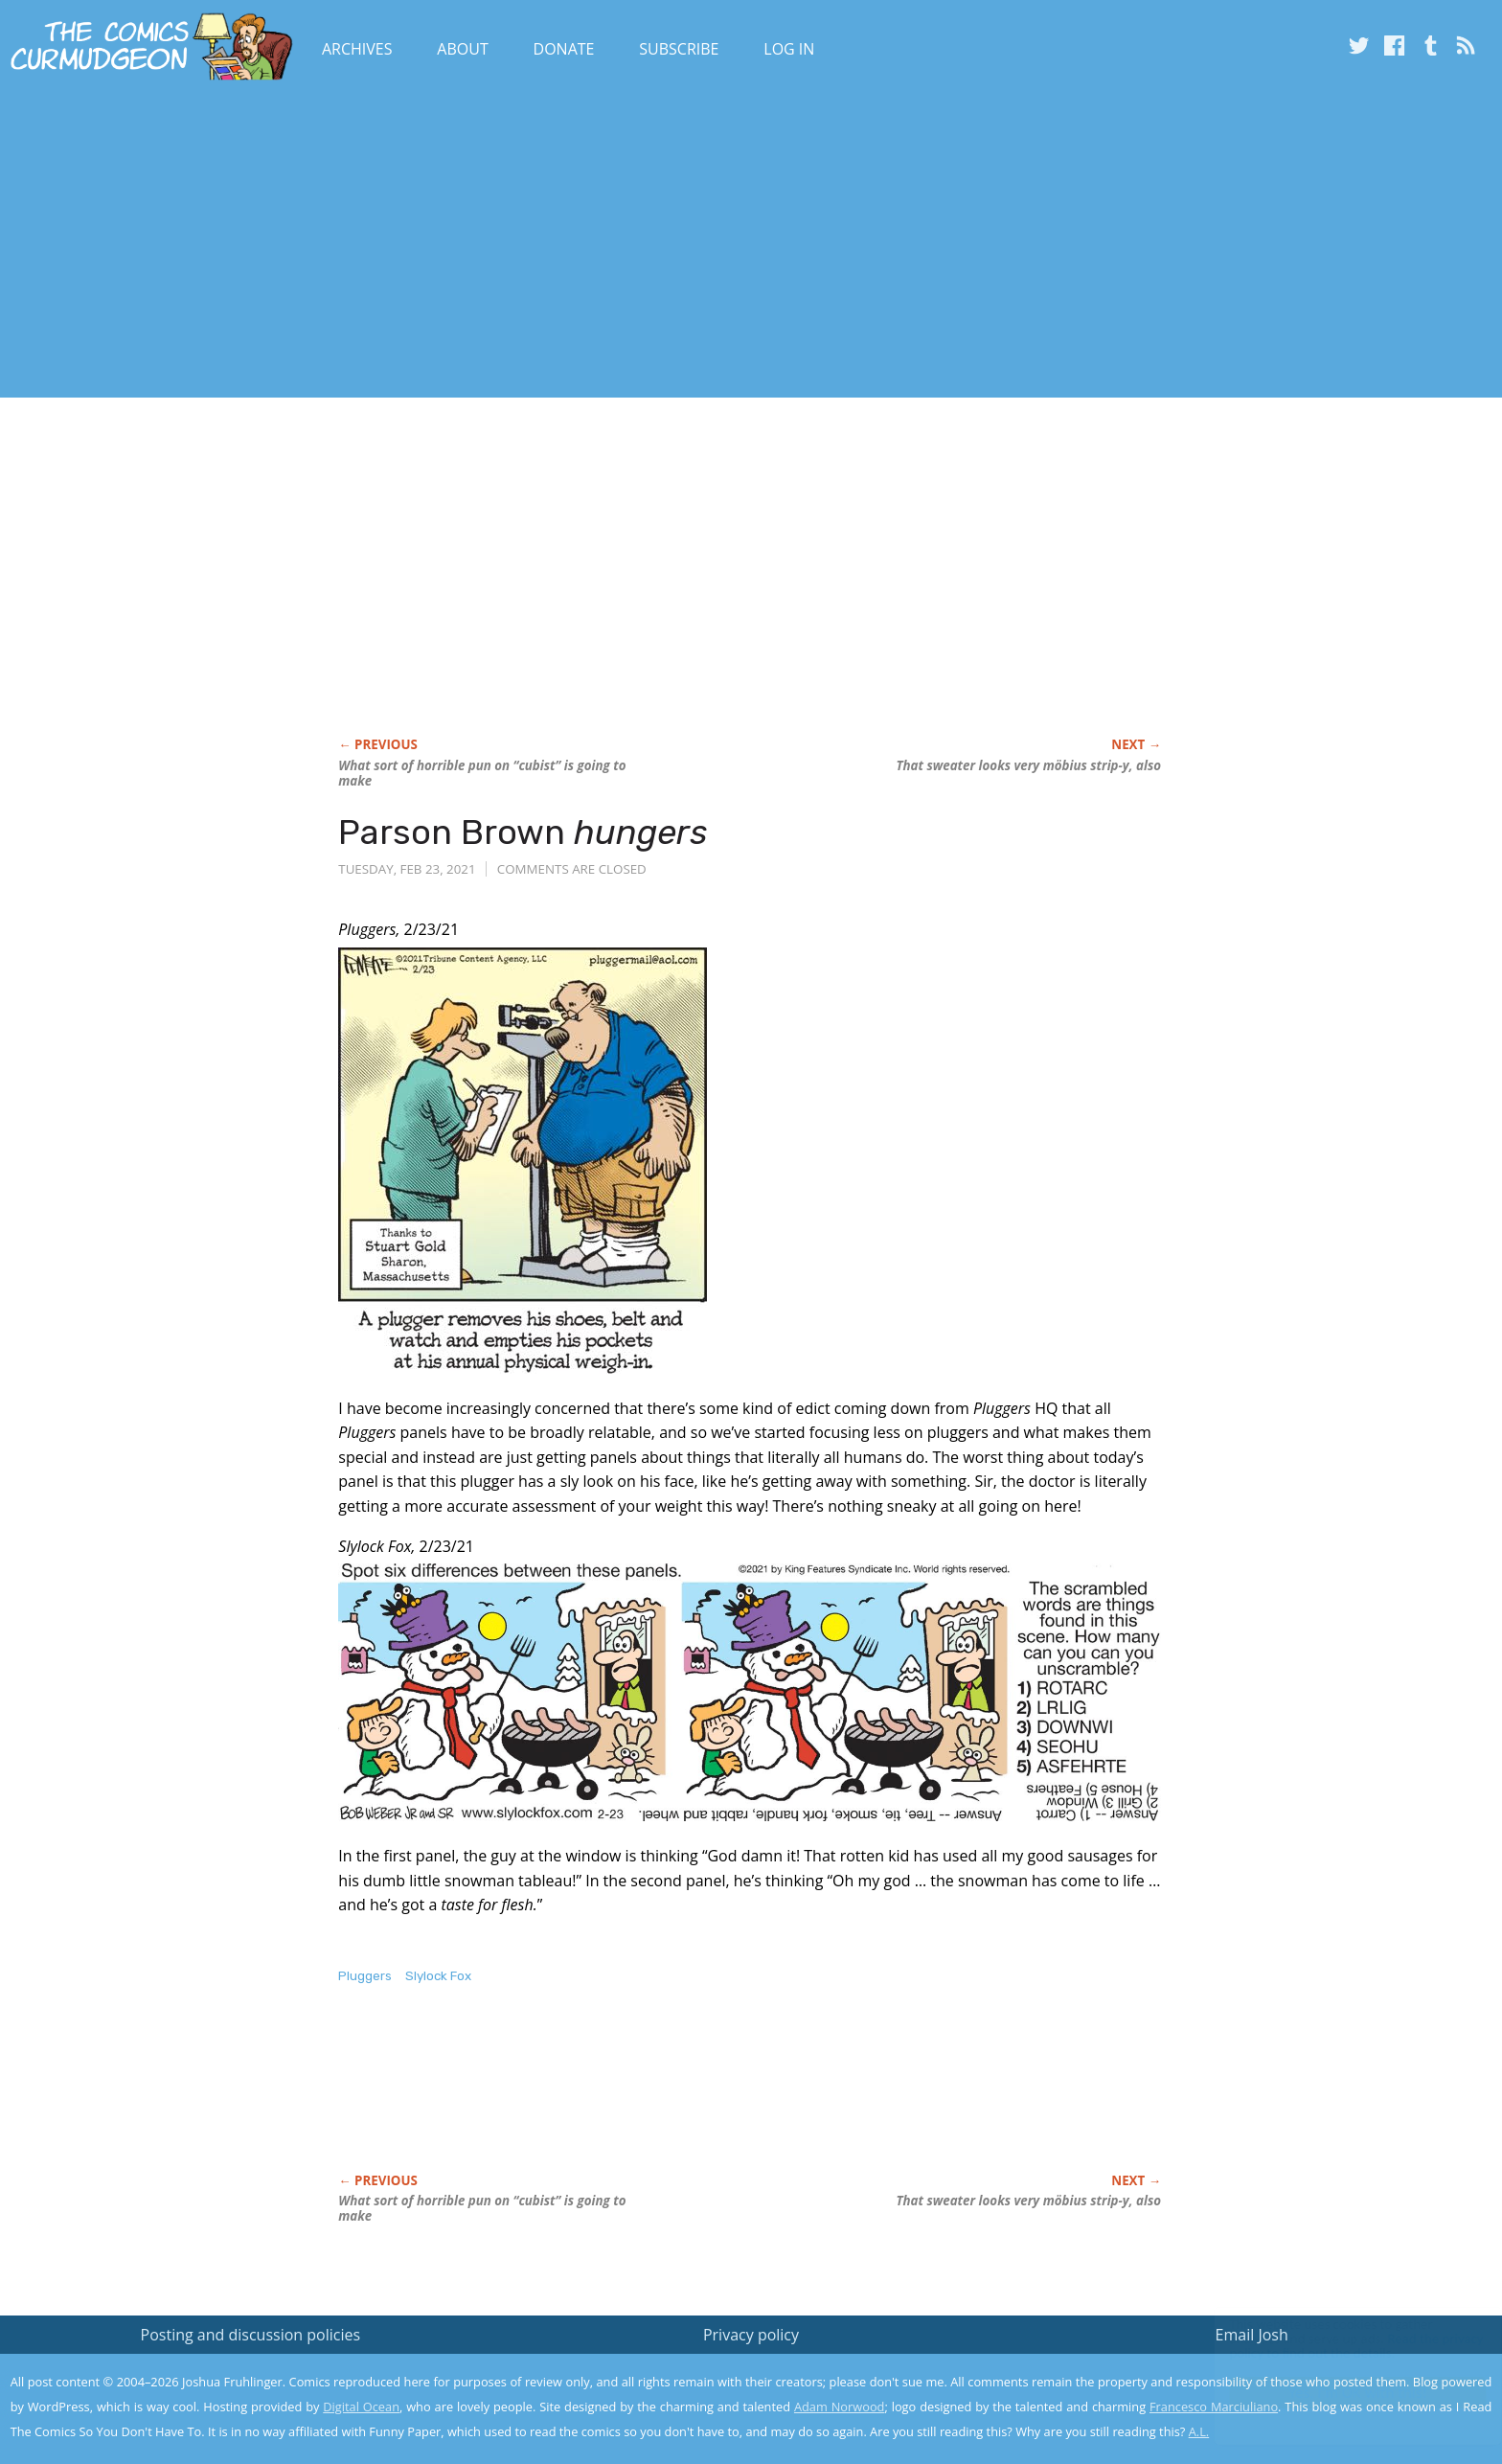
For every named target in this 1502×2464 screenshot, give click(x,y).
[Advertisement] (348, 242)
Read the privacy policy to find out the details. (1331, 2344)
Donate (564, 48)
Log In (788, 48)
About (462, 48)
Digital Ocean (361, 2406)
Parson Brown (522, 832)
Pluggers (365, 1976)
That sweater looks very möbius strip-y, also (1028, 765)
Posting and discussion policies (251, 2334)
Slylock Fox (438, 1976)
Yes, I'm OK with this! (1339, 2393)
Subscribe (678, 48)
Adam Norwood (839, 2406)
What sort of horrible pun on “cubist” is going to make (482, 773)
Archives (357, 48)
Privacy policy (751, 2334)
